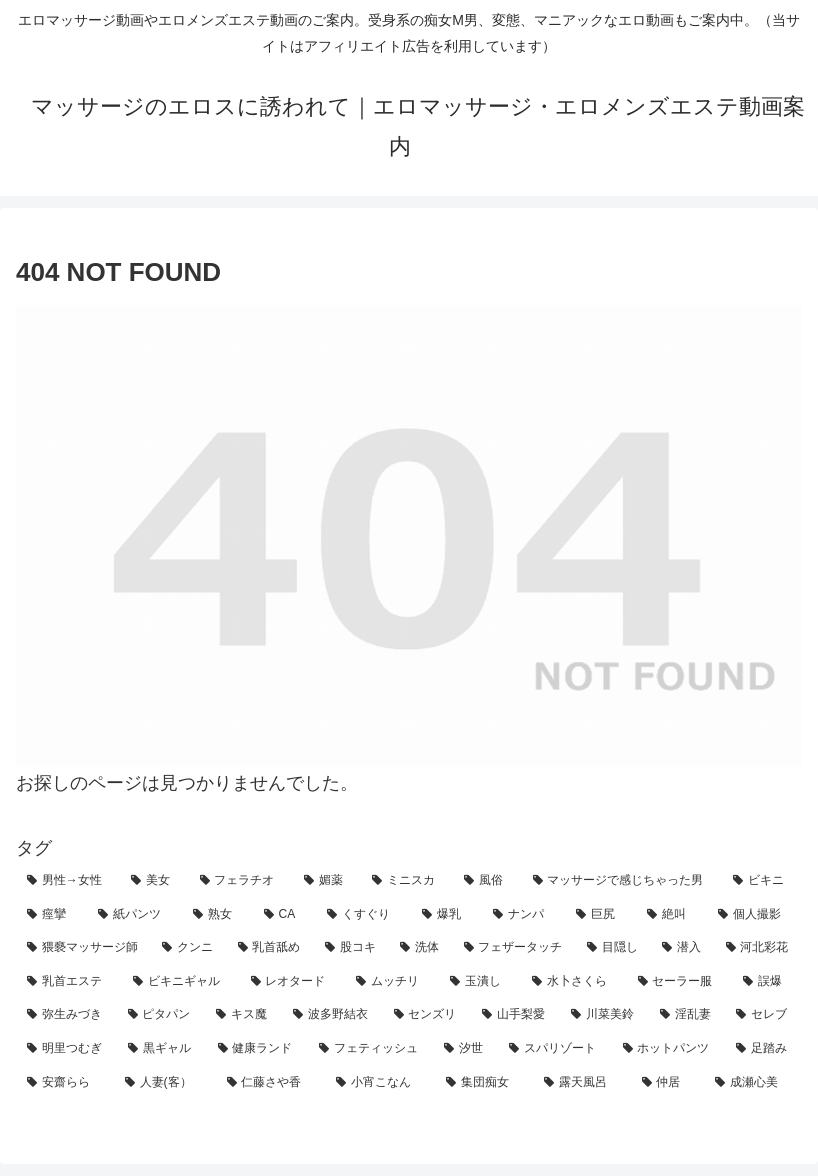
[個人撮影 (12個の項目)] (754, 915)
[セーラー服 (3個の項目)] (680, 982)
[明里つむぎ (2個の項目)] (66, 1049)
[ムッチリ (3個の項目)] (392, 982)
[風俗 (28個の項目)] (487, 881)
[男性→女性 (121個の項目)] (68, 881)
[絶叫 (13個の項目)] (671, 915)
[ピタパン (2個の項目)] (161, 1015)
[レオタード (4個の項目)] (293, 982)
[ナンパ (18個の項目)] (523, 915)
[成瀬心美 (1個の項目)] (753, 1083)
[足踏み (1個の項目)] (763, 1049)
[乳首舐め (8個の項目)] (270, 948)
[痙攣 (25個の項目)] (51, 915)
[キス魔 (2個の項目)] (243, 1015)
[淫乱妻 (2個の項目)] (687, 1015)
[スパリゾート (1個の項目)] (554, 1049)
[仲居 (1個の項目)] (668, 1083)
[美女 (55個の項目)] (154, 881)
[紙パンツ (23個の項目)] (134, 915)
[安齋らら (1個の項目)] (65, 1083)
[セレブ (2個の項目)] (763, 1015)
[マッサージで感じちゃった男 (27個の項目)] (622, 881)
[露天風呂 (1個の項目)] (582, 1083)
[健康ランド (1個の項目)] (257, 1049)
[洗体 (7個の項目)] (420, 948)
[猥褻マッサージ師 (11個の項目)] (83, 948)
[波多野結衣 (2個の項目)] (332, 1015)
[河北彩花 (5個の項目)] (758, 948)
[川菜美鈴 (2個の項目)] (604, 1015)
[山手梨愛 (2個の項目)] (515, 1015)
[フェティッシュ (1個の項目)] (370, 1049)
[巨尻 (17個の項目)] (600, 915)
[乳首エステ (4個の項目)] (69, 982)
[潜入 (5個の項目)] (682, 948)
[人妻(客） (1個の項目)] (165, 1083)
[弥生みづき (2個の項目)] (66, 1015)
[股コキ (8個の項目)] (351, 948)
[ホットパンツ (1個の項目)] (668, 1049)
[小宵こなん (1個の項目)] (380, 1083)
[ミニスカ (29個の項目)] (407, 881)
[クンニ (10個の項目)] (188, 948)
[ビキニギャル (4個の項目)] (181, 982)
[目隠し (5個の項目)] (613, 948)
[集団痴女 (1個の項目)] (484, 1083)
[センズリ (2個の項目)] (427, 1015)
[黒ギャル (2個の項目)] (161, 1049)
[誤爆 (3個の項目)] (767, 982)
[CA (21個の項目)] (285, 915)
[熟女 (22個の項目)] (217, 915)
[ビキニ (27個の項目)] (762, 881)
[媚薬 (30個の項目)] (327, 881)
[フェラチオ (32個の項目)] (241, 881)
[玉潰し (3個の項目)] (480, 982)
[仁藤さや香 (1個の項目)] (271, 1083)
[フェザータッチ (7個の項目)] (514, 948)
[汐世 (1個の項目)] (465, 1049)
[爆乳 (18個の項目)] (446, 915)
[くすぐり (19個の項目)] (363, 915)
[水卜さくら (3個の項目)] (574, 982)
